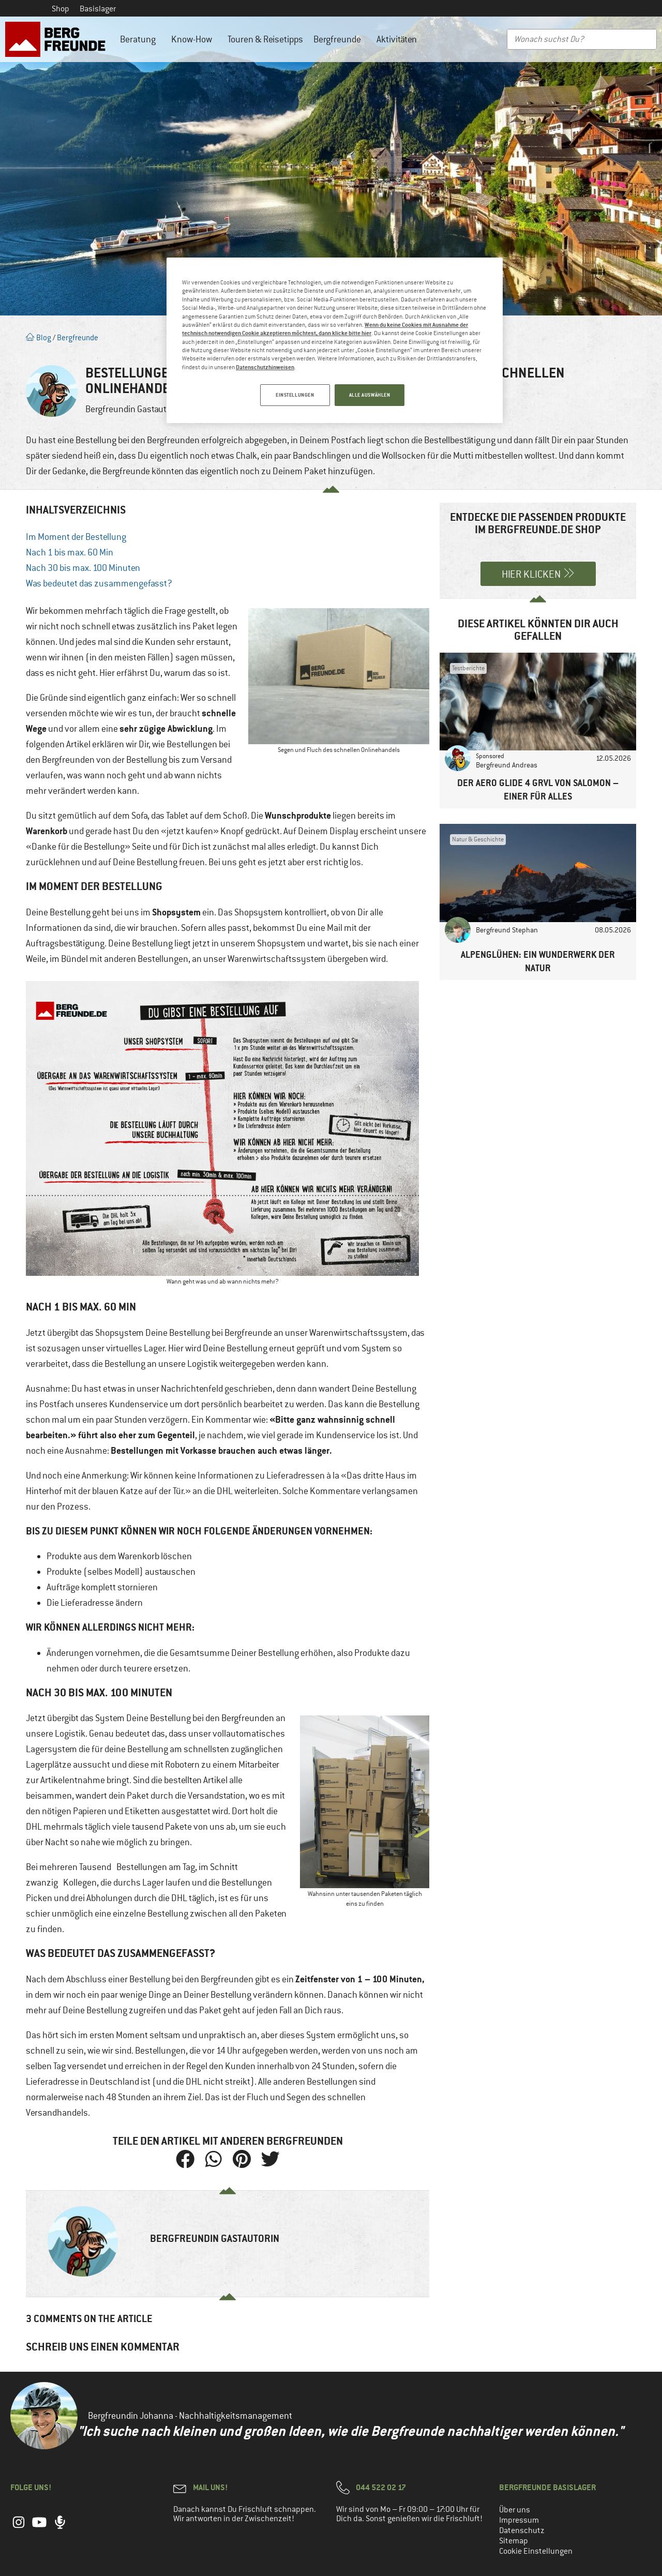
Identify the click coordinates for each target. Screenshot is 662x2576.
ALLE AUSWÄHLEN (369, 394)
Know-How (194, 39)
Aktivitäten (399, 39)
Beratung (140, 39)
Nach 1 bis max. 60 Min (69, 552)
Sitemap (513, 2541)
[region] (335, 341)
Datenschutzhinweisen (265, 367)
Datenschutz (522, 2530)
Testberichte (468, 668)
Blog (38, 337)
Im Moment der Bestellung (76, 537)
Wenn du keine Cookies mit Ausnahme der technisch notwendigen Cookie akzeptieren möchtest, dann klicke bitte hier (325, 329)
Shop (60, 9)
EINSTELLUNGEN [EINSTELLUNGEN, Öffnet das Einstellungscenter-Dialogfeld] (294, 394)
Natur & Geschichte (478, 839)
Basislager (98, 9)
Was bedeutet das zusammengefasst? (99, 583)
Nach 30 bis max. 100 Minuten (83, 568)
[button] (185, 2159)
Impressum (519, 2520)
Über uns (514, 2510)
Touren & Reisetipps (265, 39)
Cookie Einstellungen (536, 2551)
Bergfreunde (339, 39)
